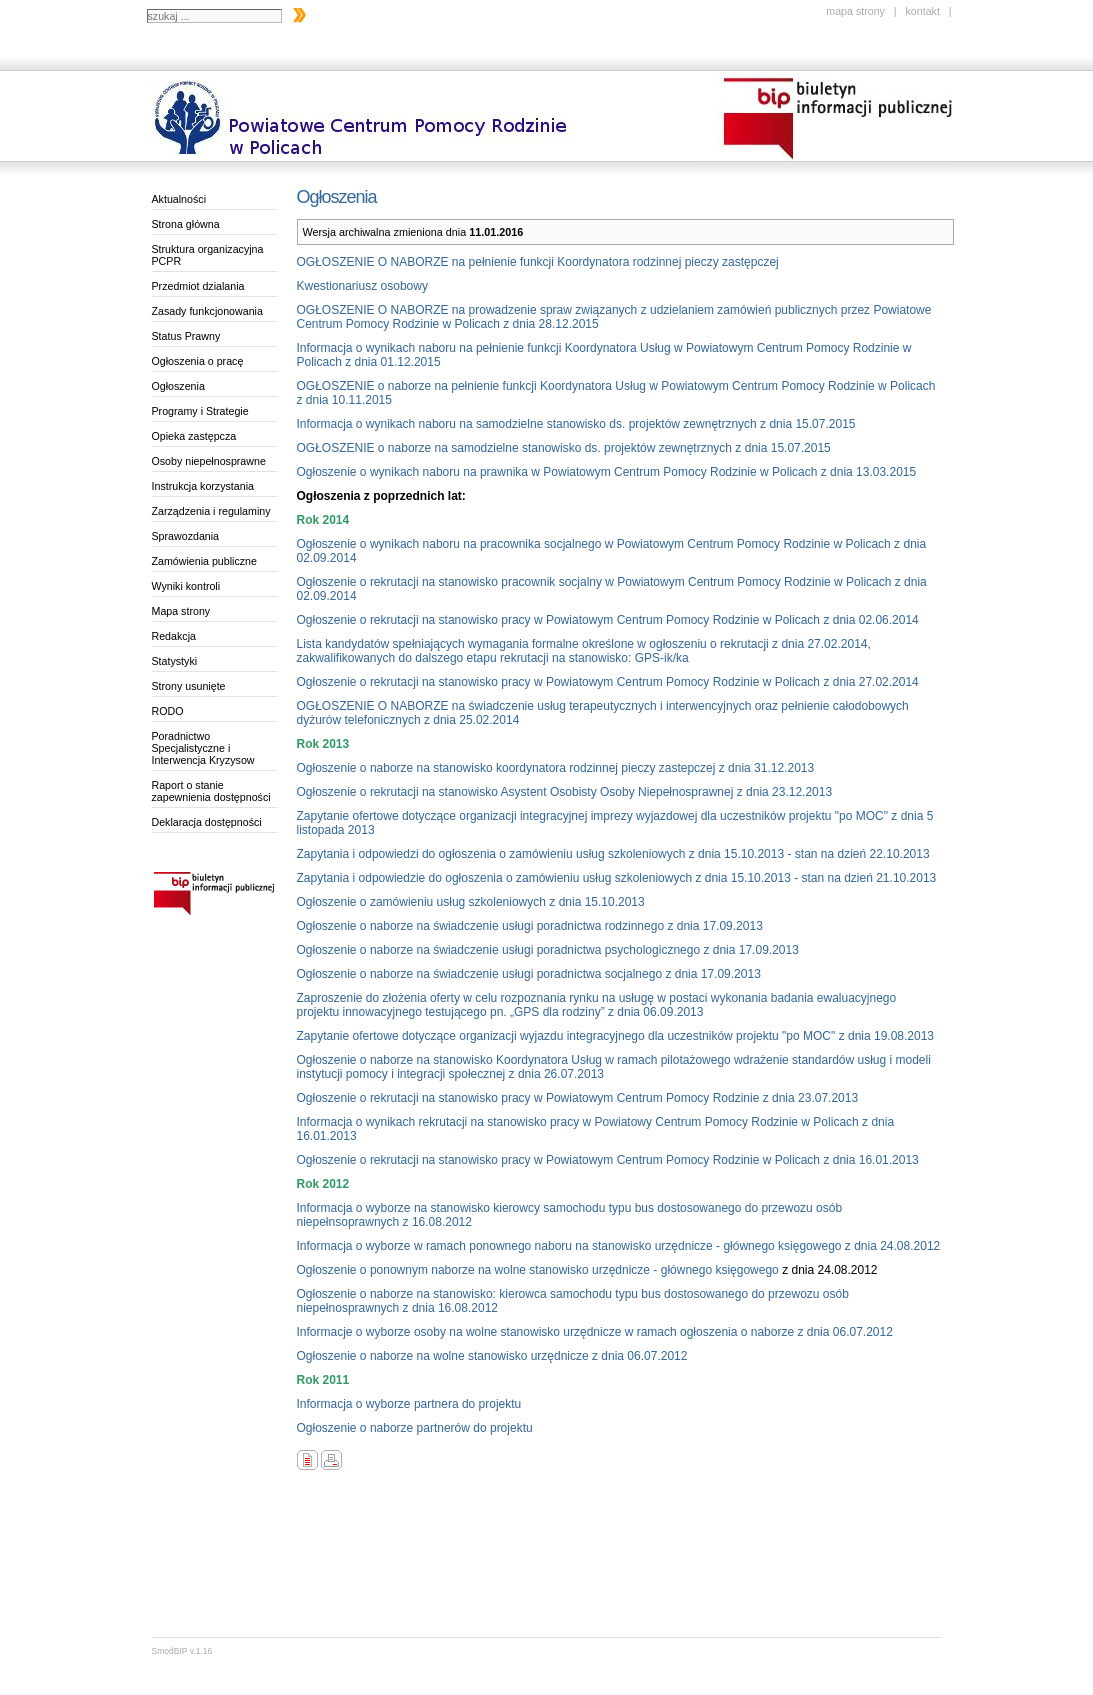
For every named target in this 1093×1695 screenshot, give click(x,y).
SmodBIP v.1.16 (182, 1651)
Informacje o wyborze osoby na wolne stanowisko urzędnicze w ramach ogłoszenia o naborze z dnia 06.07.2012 (595, 1332)
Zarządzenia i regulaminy (211, 511)
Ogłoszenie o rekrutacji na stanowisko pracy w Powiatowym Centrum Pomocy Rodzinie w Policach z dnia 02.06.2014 (608, 620)
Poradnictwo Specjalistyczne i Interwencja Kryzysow (203, 748)
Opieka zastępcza (194, 436)
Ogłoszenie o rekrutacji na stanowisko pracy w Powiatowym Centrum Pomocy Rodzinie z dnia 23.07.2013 (578, 1098)
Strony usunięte (189, 686)
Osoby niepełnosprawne (209, 461)
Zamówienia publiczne (204, 561)
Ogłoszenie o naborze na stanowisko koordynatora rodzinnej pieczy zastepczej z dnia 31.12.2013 (556, 768)
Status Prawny (186, 336)
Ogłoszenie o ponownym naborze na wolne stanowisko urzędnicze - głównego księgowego (538, 1270)
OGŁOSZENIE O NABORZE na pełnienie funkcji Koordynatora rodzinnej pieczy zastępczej (538, 262)
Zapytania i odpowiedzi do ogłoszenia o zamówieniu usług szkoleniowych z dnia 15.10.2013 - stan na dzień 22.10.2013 (613, 854)
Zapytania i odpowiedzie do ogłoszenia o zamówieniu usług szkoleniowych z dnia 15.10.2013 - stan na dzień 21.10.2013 (617, 878)
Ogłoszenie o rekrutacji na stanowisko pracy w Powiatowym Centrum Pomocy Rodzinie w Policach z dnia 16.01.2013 (608, 1160)
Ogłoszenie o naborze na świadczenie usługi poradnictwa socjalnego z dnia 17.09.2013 (529, 974)
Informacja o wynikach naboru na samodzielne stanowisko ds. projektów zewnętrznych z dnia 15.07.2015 (576, 424)
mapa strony (855, 11)
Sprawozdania (186, 536)
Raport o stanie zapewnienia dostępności (211, 791)
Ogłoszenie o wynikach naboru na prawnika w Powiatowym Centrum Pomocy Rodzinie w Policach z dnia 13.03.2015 (607, 472)
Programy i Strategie (200, 411)
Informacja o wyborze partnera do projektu (409, 1404)
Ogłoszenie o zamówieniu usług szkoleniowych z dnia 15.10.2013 (471, 902)
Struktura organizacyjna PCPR (208, 255)
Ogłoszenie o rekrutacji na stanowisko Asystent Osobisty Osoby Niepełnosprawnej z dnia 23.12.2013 (565, 792)
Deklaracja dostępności (207, 822)
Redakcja (174, 636)
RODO (168, 711)
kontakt (922, 11)
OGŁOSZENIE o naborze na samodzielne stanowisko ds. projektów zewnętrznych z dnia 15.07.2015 (564, 448)
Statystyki (175, 661)
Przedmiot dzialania (198, 286)
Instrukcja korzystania (203, 486)
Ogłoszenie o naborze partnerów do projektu (415, 1428)
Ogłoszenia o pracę (198, 361)
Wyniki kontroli (186, 586)
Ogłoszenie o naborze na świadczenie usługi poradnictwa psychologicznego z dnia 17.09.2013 (548, 950)
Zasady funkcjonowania (207, 311)
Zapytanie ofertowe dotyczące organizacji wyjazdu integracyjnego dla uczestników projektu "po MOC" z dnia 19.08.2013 (616, 1036)
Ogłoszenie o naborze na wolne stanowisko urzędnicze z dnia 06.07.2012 (492, 1356)
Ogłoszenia (178, 386)
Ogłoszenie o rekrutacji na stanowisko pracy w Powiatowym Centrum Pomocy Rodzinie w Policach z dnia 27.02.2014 (608, 682)
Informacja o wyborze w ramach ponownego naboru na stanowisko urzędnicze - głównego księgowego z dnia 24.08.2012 (619, 1246)
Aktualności (179, 199)
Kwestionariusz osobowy (362, 286)
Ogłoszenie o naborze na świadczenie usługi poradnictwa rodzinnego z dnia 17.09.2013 (530, 926)
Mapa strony (181, 611)
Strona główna (186, 224)
